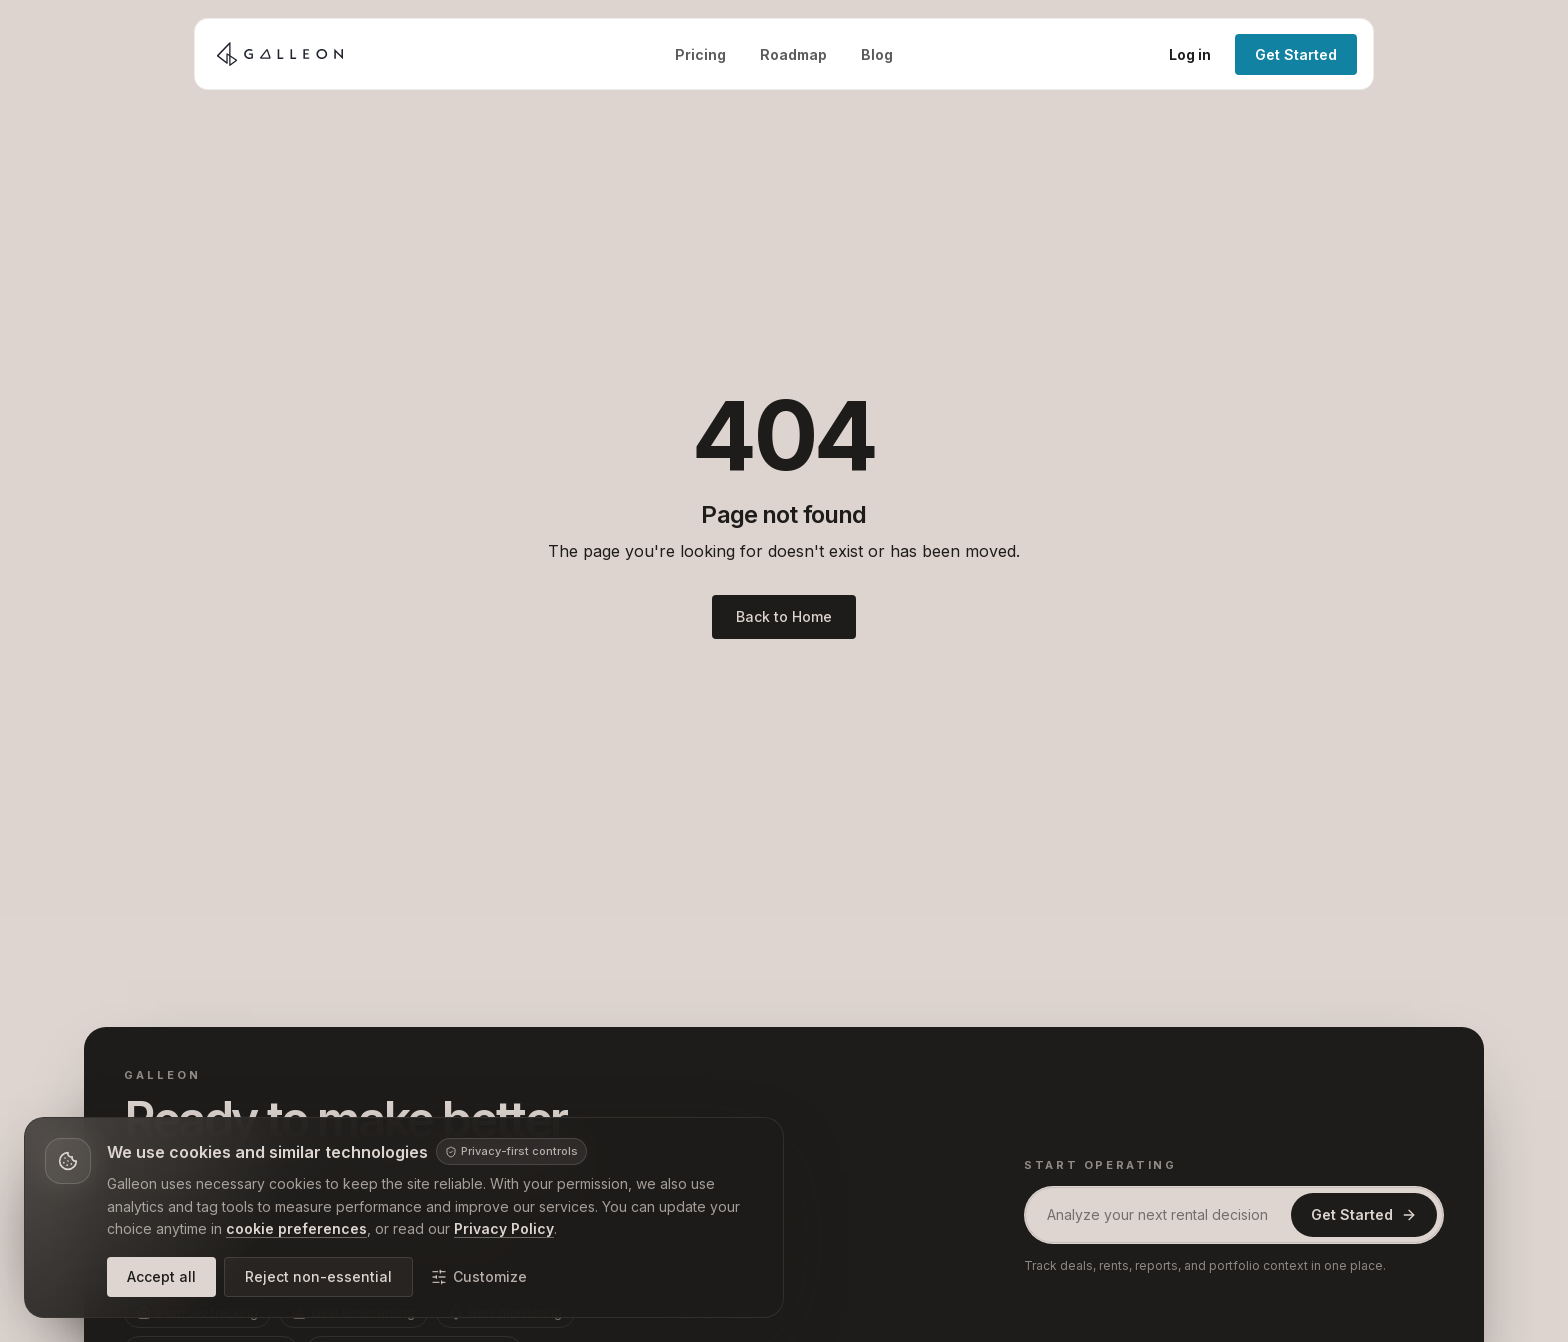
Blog (877, 54)
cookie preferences (296, 1228)
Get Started (1296, 54)
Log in (1190, 54)
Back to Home (784, 616)
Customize (479, 1276)
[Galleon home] (280, 54)
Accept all (161, 1276)
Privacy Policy (504, 1228)
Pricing (700, 54)
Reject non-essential (318, 1276)
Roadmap (793, 54)
